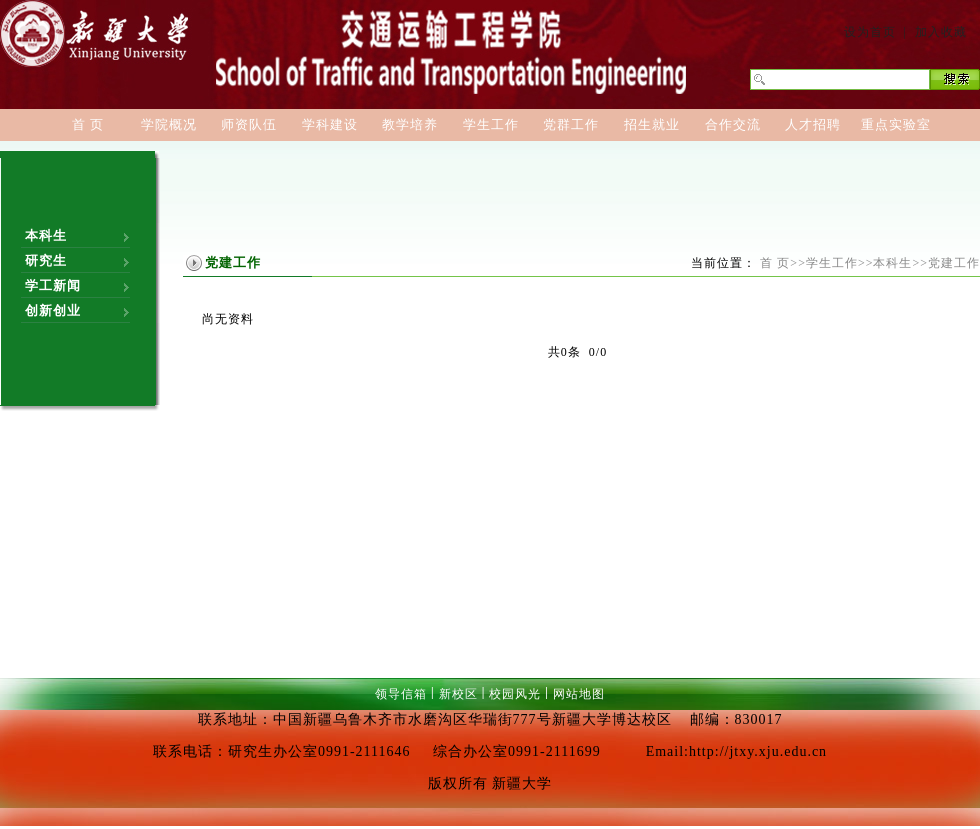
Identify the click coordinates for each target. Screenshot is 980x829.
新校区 (458, 694)
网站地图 (579, 694)
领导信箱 (401, 694)
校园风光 (515, 694)
